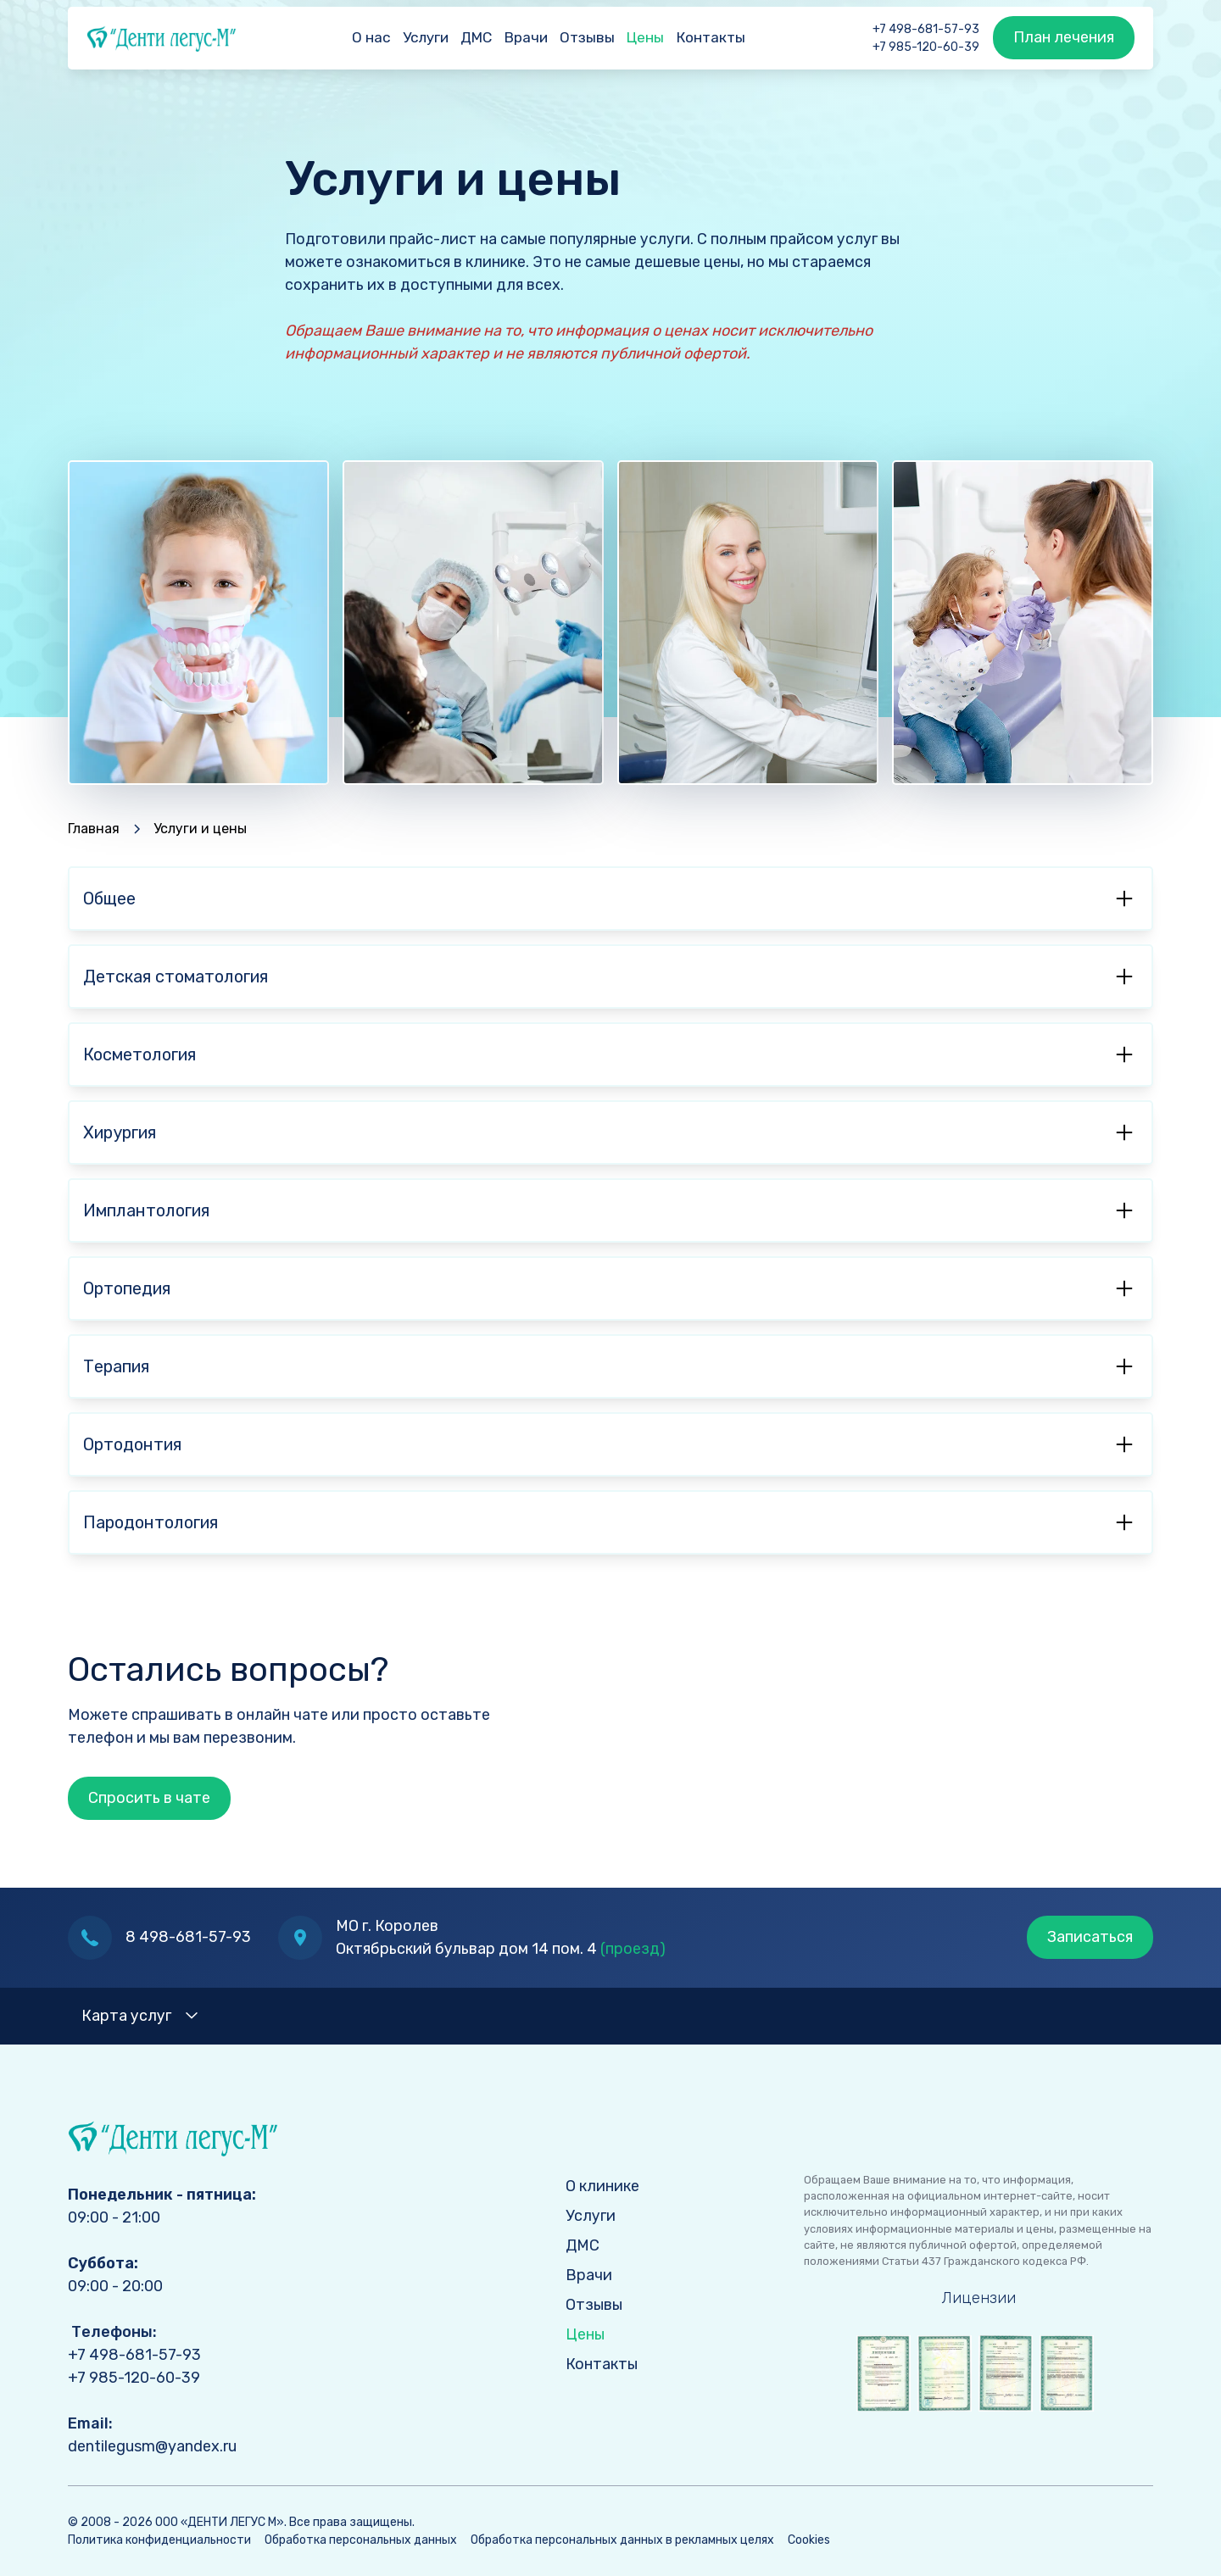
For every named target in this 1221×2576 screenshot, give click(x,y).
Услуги (426, 37)
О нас (371, 37)
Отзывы (587, 37)
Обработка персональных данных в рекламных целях (622, 2540)
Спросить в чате (149, 1798)
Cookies (809, 2540)
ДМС (476, 37)
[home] (152, 38)
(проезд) (633, 1948)
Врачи (526, 37)
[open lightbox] (978, 2373)
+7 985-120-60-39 (926, 47)
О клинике (602, 2186)
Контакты (711, 37)
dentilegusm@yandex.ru (152, 2446)
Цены (645, 37)
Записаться (1090, 1937)
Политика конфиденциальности (159, 2540)
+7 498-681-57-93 (926, 29)
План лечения (1063, 37)
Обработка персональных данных (361, 2540)
